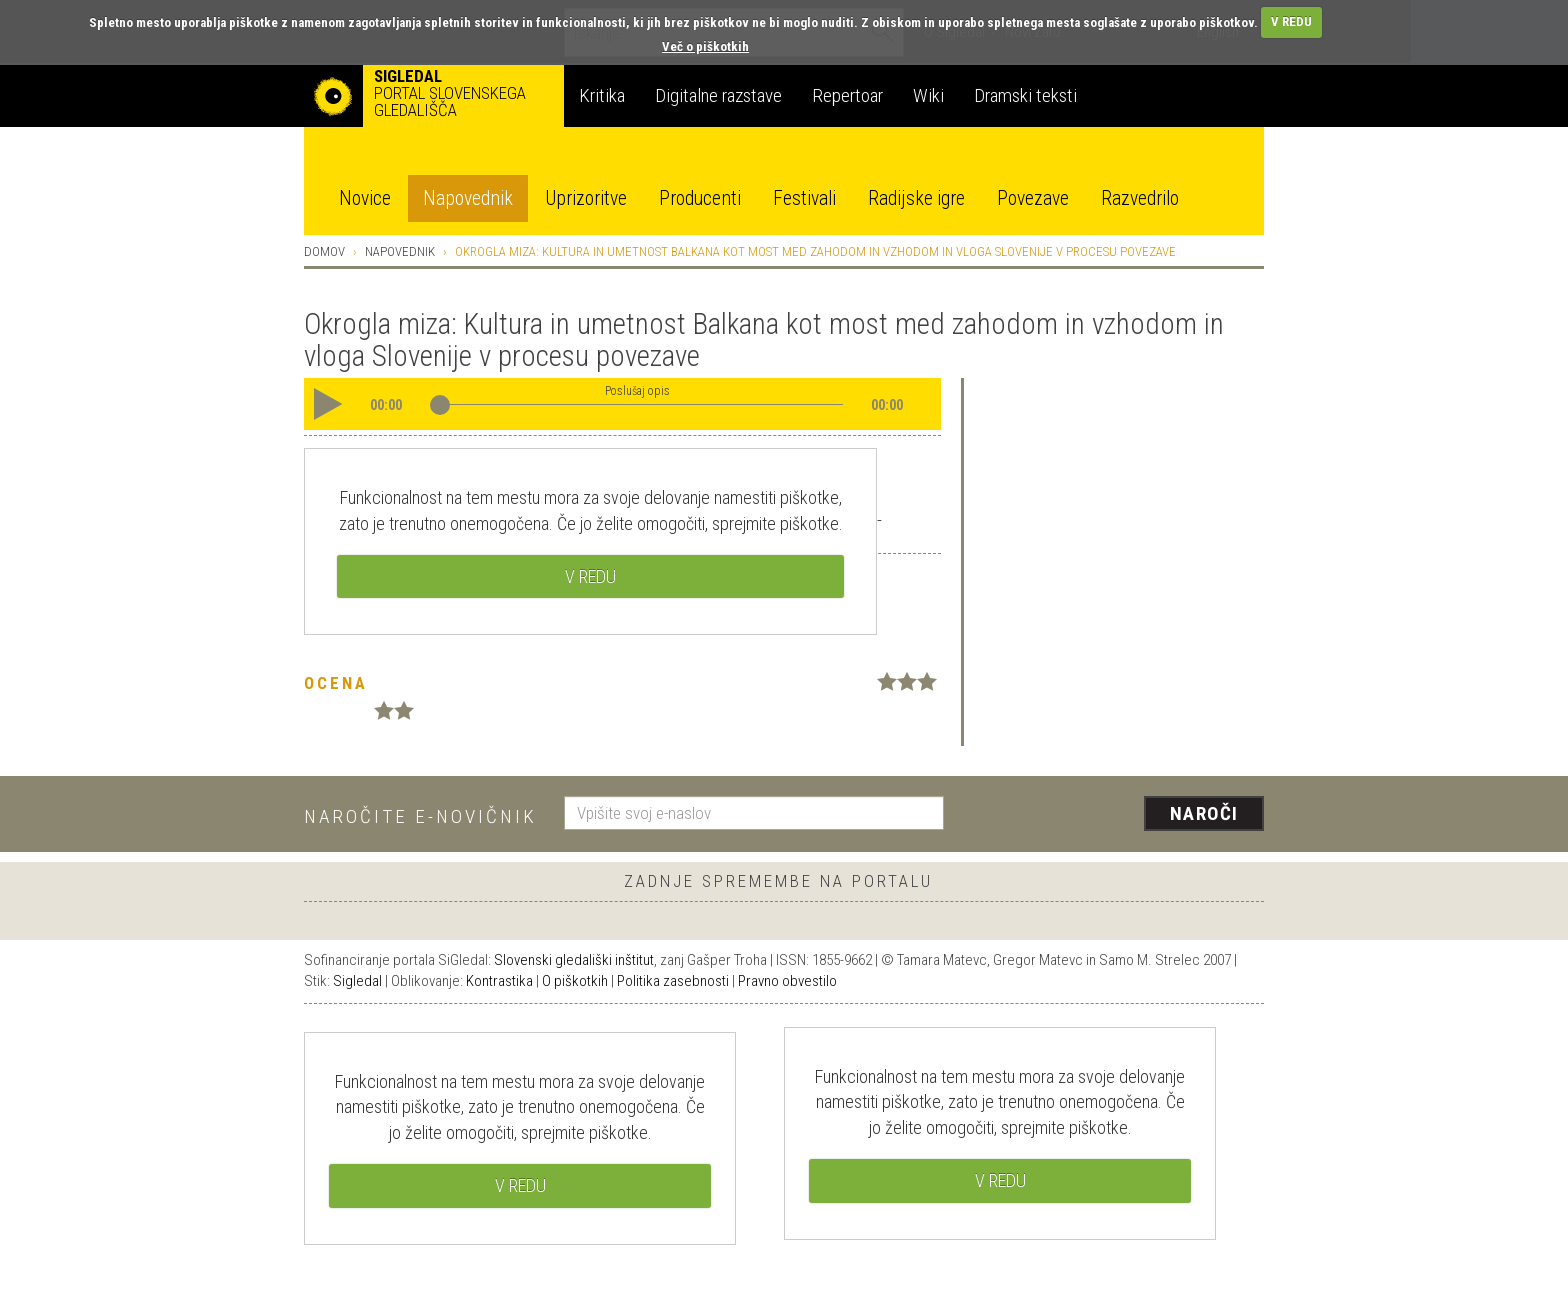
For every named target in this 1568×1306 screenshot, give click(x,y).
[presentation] (1116, 815)
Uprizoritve (586, 198)
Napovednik (468, 198)
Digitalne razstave (718, 95)
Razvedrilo (1140, 198)
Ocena (336, 683)
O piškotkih (575, 981)
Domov (324, 251)
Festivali (804, 198)
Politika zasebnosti (673, 981)
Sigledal (357, 981)
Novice (365, 198)
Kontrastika (499, 981)
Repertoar (847, 95)
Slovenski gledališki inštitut (574, 960)
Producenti (700, 198)
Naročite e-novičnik (420, 816)
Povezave (1033, 198)
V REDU (1291, 21)
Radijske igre (916, 198)
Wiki (928, 95)
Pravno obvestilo (787, 981)
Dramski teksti (1025, 95)
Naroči (1204, 813)
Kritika (602, 95)
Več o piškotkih (705, 46)
